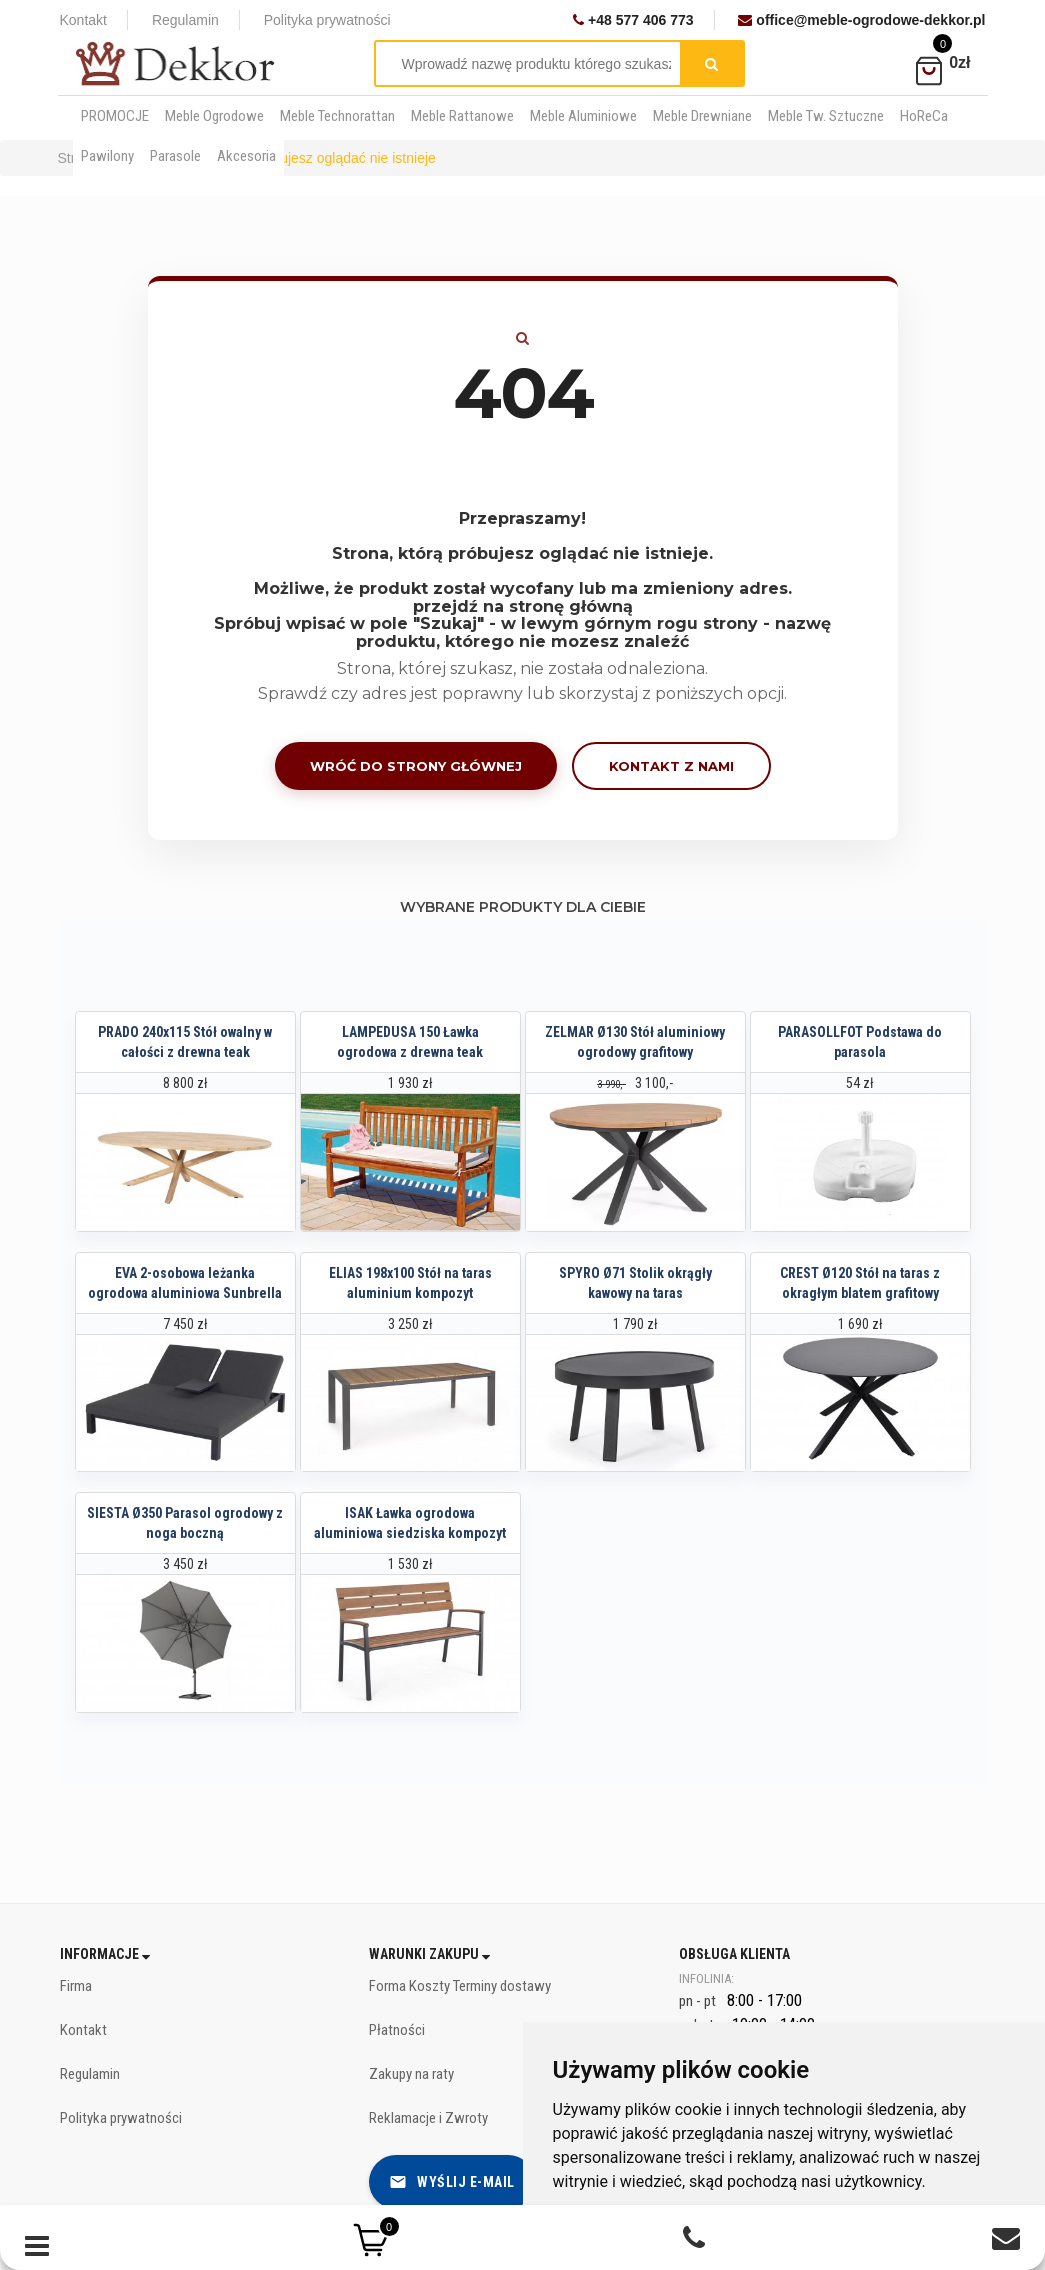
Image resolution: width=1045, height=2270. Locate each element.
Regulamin (185, 20)
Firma (76, 1986)
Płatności (397, 2030)
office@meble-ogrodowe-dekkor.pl (861, 20)
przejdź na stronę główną (523, 606)
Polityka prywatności (327, 20)
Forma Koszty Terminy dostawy (460, 1986)
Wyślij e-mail (452, 2182)
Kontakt (83, 20)
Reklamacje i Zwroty (428, 2118)
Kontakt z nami (671, 766)
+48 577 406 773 (633, 20)
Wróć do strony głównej (416, 766)
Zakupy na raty (411, 2074)
